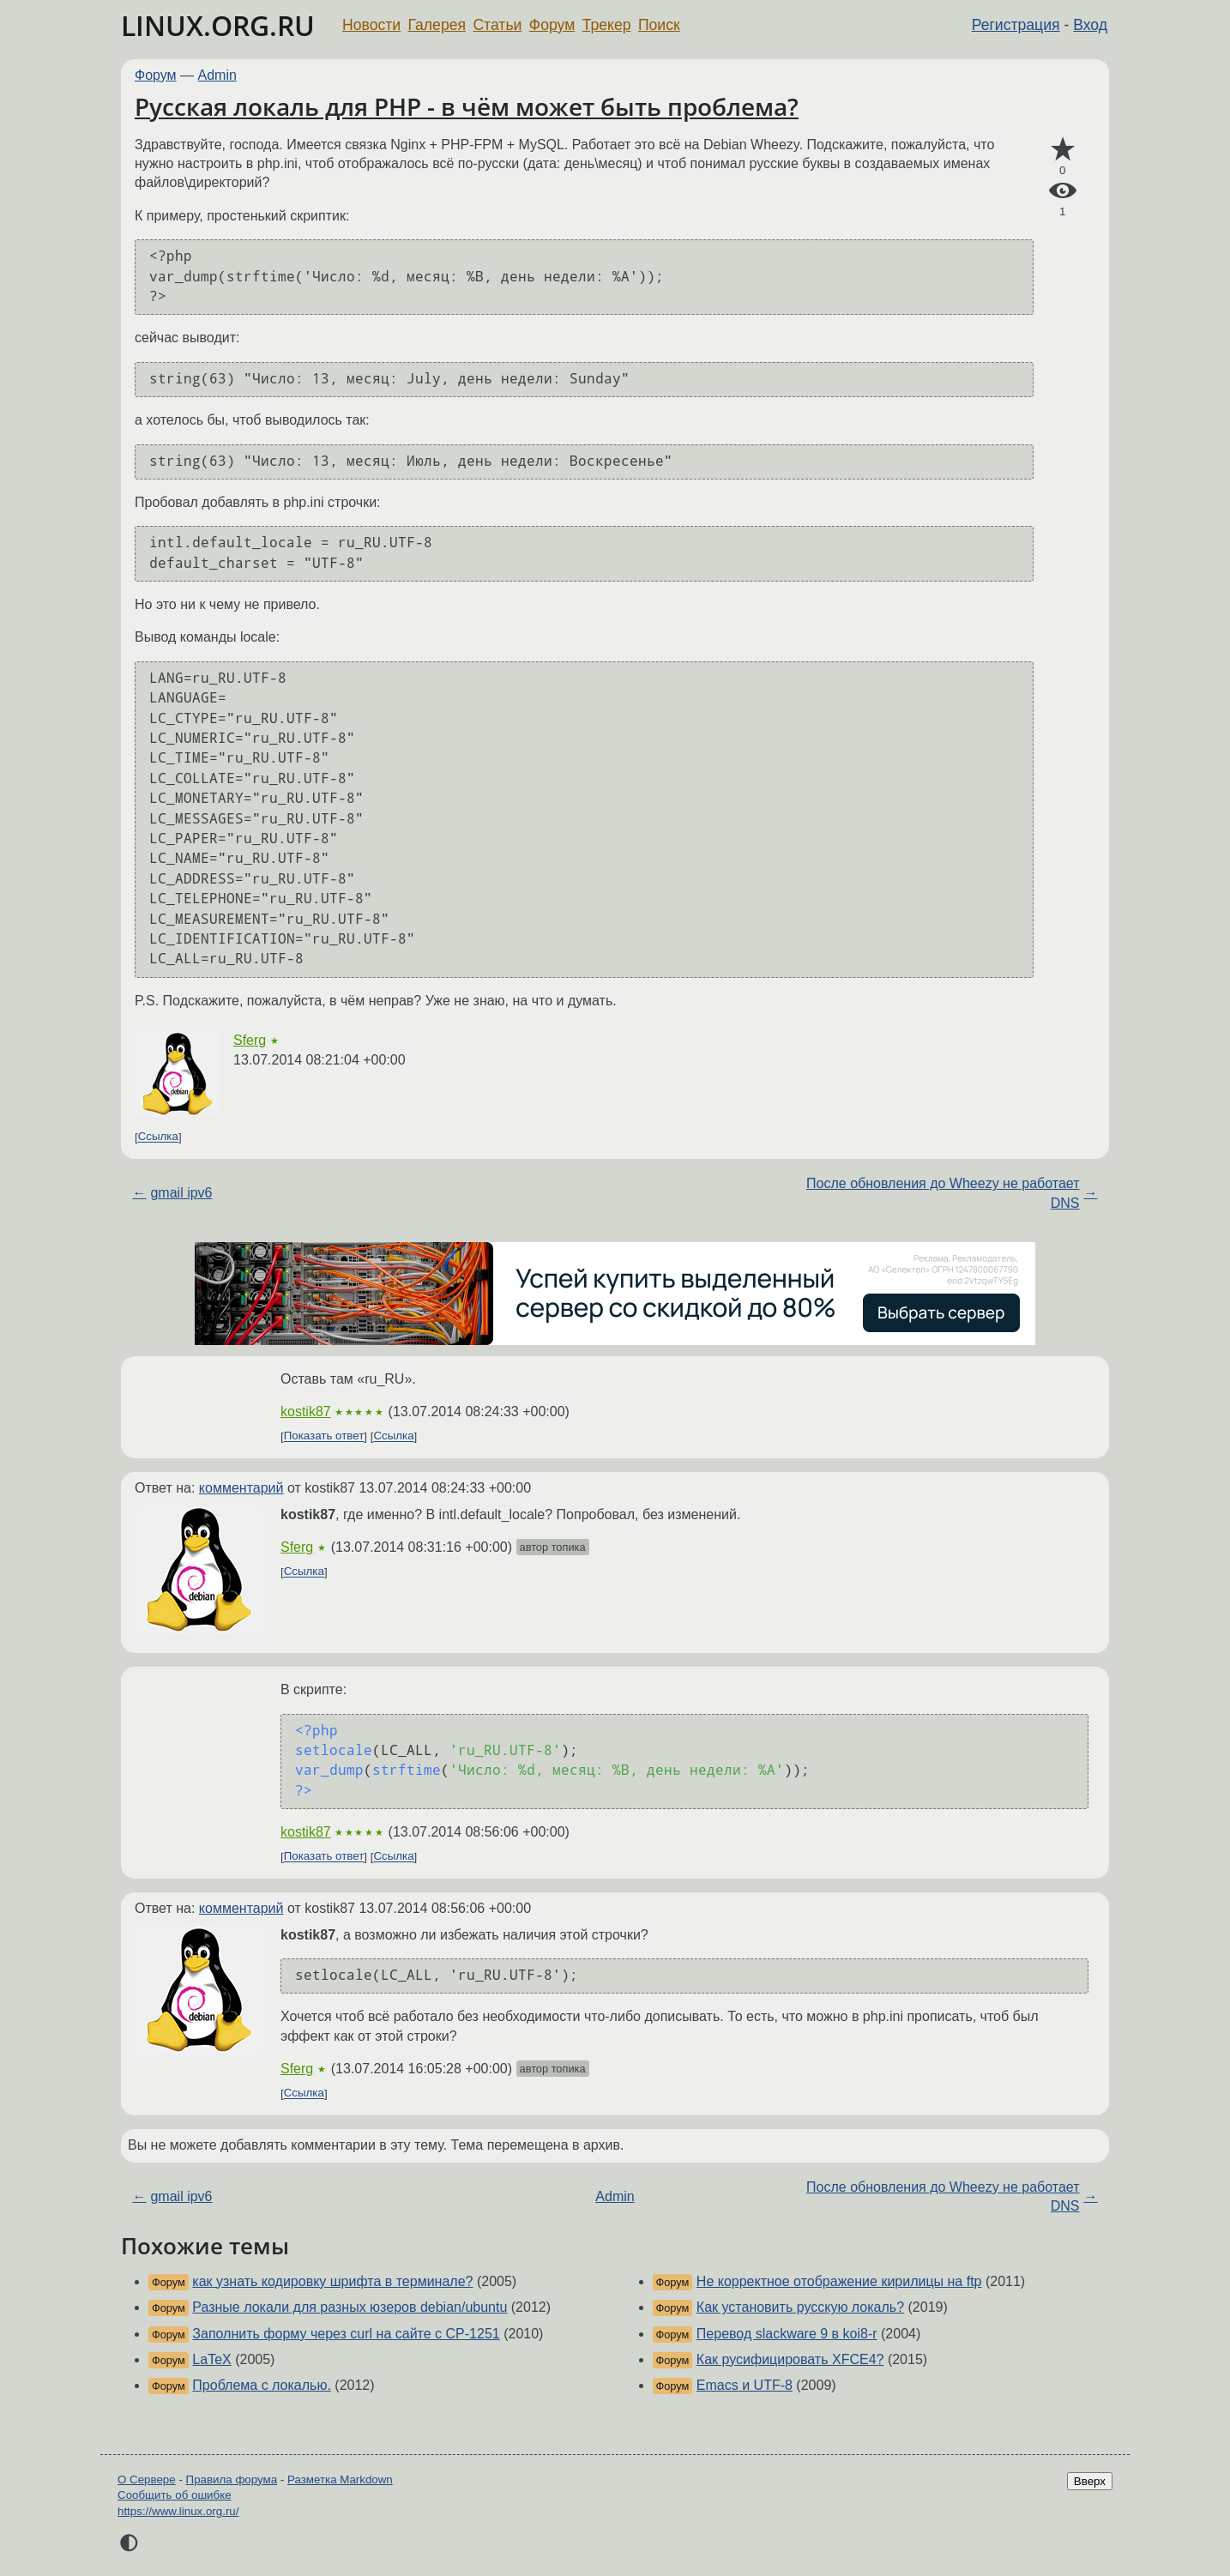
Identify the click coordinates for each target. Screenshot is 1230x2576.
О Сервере (147, 2479)
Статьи (497, 24)
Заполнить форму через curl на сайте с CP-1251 (345, 2333)
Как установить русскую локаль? (800, 2307)
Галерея (437, 24)
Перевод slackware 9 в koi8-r (786, 2333)
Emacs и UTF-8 (744, 2385)
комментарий (241, 1488)
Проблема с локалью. (261, 2385)
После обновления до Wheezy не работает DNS (942, 1193)
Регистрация (1016, 24)
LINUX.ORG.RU (218, 25)
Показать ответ (324, 1436)
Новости (371, 24)
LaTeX (211, 2359)
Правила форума (232, 2479)
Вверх (1090, 2481)
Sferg (249, 1040)
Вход (1090, 24)
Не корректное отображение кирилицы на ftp (839, 2281)
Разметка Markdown (340, 2479)
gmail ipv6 (181, 1192)
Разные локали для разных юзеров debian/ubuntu (349, 2307)
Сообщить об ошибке (175, 2495)
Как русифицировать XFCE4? (790, 2359)
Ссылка (158, 1137)
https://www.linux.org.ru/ (178, 2511)
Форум (552, 24)
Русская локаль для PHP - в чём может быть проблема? (467, 106)
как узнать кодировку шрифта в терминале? (332, 2281)
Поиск (659, 24)
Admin (217, 75)
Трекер (606, 24)
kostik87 (305, 1411)
